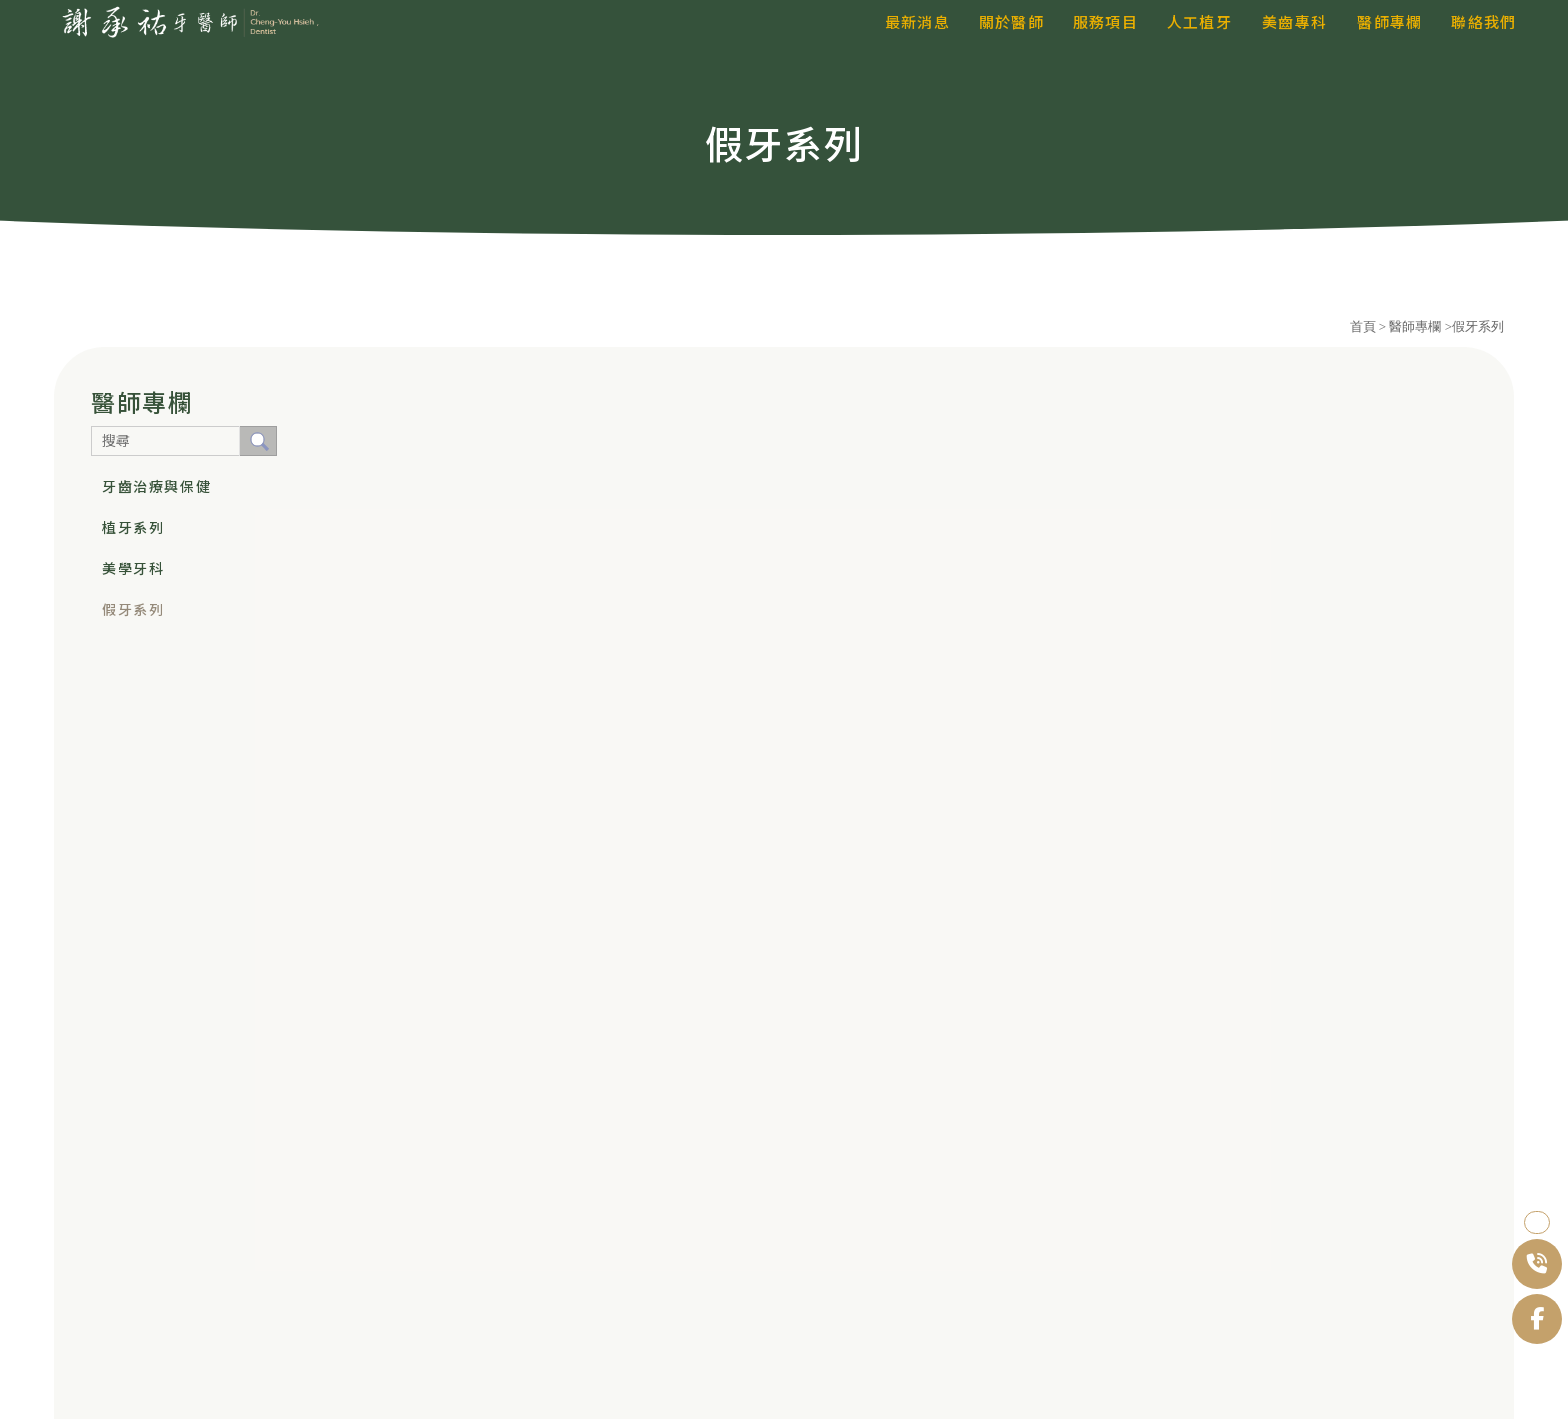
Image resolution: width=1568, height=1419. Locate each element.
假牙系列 (133, 610)
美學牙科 (133, 569)
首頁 (1363, 326)
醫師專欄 (1416, 326)
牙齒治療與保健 (156, 487)
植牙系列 (133, 528)
